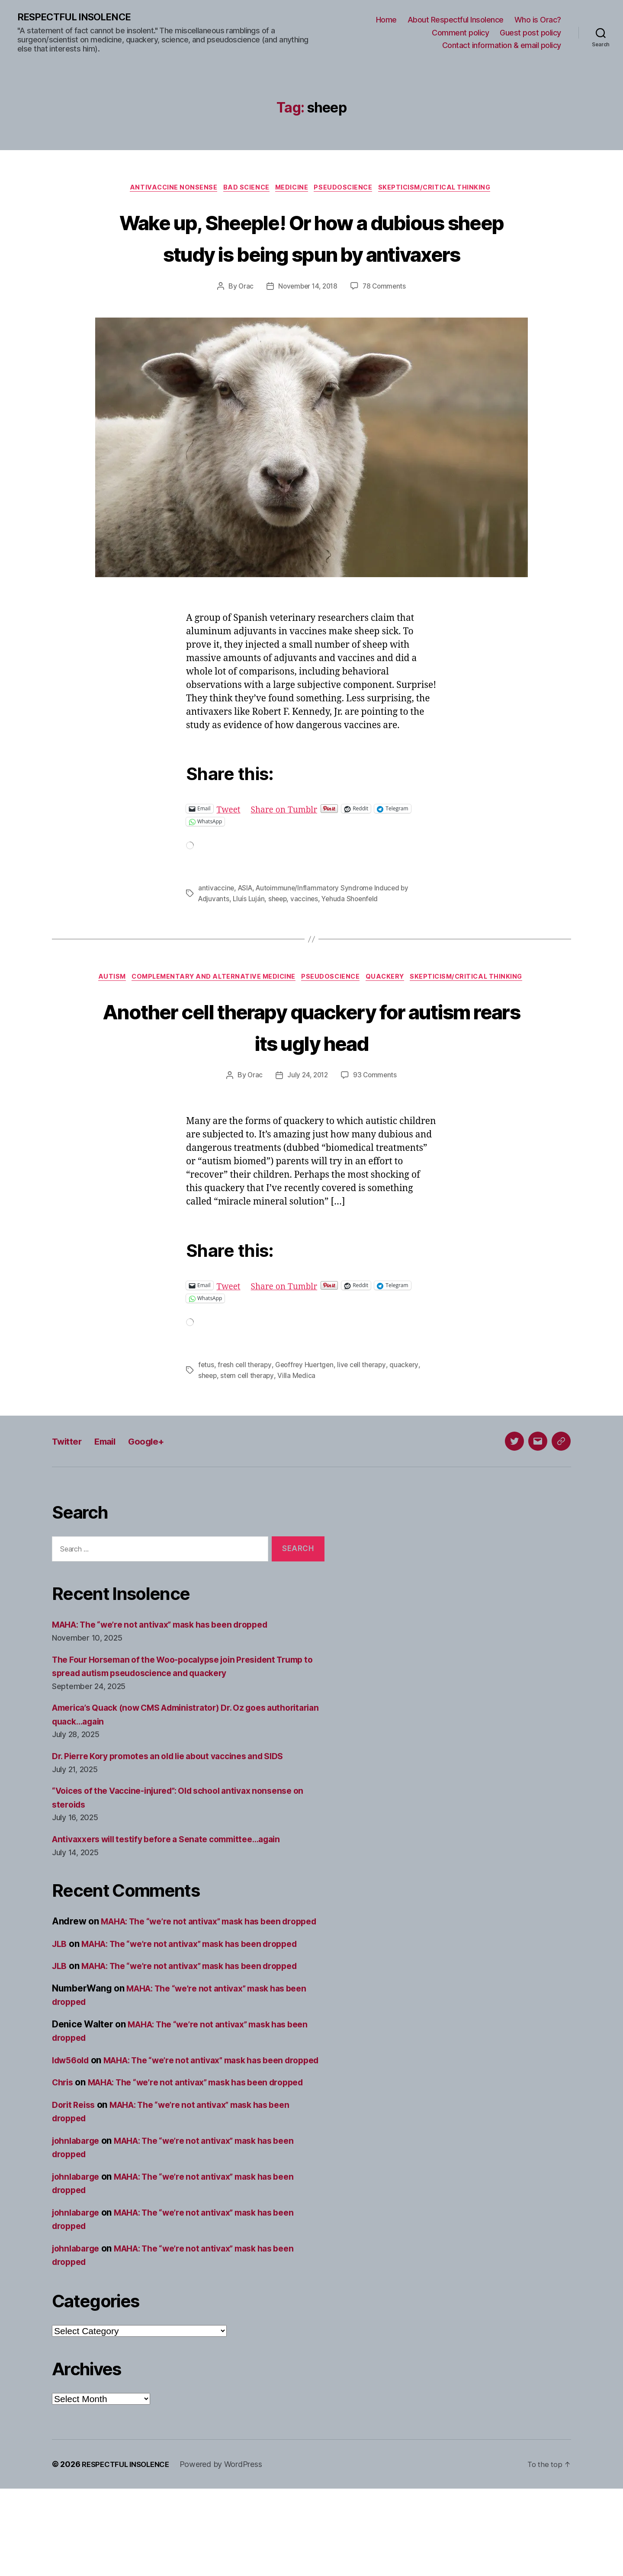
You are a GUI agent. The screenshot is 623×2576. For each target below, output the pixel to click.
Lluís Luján (250, 932)
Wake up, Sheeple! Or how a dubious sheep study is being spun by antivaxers (312, 254)
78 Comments (386, 320)
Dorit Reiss (75, 2192)
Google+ (159, 1487)
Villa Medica (299, 1422)
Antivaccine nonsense (166, 189)
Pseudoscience (347, 189)
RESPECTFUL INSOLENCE (78, 17)
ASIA (246, 921)
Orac (243, 320)
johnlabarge (78, 2228)
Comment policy (460, 33)
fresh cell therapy (245, 1411)
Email (112, 1487)
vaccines (307, 932)
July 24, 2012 (307, 1122)
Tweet (230, 842)
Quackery (452, 1011)
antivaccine (216, 921)
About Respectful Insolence (456, 20)
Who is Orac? (537, 20)
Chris (64, 2156)
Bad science (242, 189)
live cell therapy (366, 1411)
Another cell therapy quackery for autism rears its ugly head (311, 1072)
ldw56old (72, 2120)
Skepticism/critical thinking (443, 189)
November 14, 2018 (307, 320)
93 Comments (376, 1122)
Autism (165, 1011)
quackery (409, 1411)
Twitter (69, 1487)
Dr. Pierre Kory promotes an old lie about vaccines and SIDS (179, 1802)
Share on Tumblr (289, 842)
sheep (280, 932)
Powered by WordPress (228, 2551)
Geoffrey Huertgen (307, 1411)
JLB (60, 2003)
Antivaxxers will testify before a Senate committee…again (177, 1885)
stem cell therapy (249, 1422)
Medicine (292, 189)
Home (386, 20)
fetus (206, 1411)
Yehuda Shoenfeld (354, 932)
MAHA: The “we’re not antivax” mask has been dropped (171, 1670)
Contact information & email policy (501, 45)
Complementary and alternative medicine (272, 1011)
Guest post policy (530, 33)
